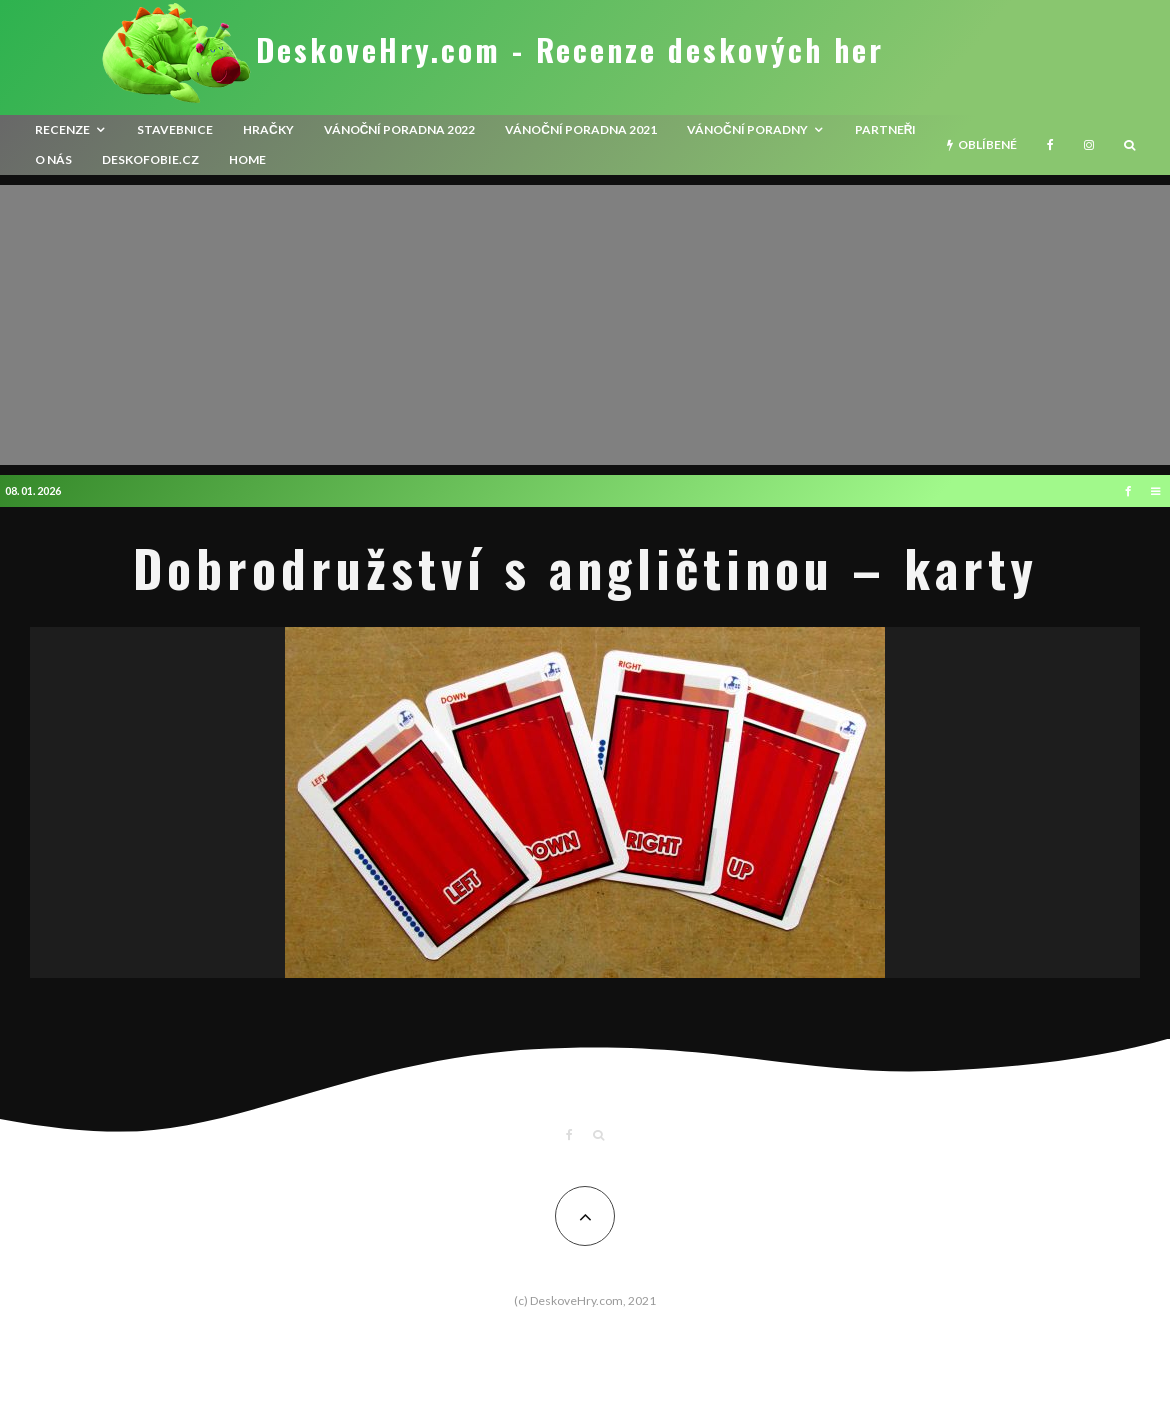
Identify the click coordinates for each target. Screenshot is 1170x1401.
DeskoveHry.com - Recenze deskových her (570, 50)
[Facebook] (1050, 145)
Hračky (268, 129)
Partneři (886, 129)
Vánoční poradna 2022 (400, 129)
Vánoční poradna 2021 (581, 129)
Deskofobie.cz (150, 159)
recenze (62, 129)
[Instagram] (1089, 145)
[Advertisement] (585, 325)
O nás (53, 159)
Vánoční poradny (747, 129)
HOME (247, 159)
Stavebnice (175, 129)
